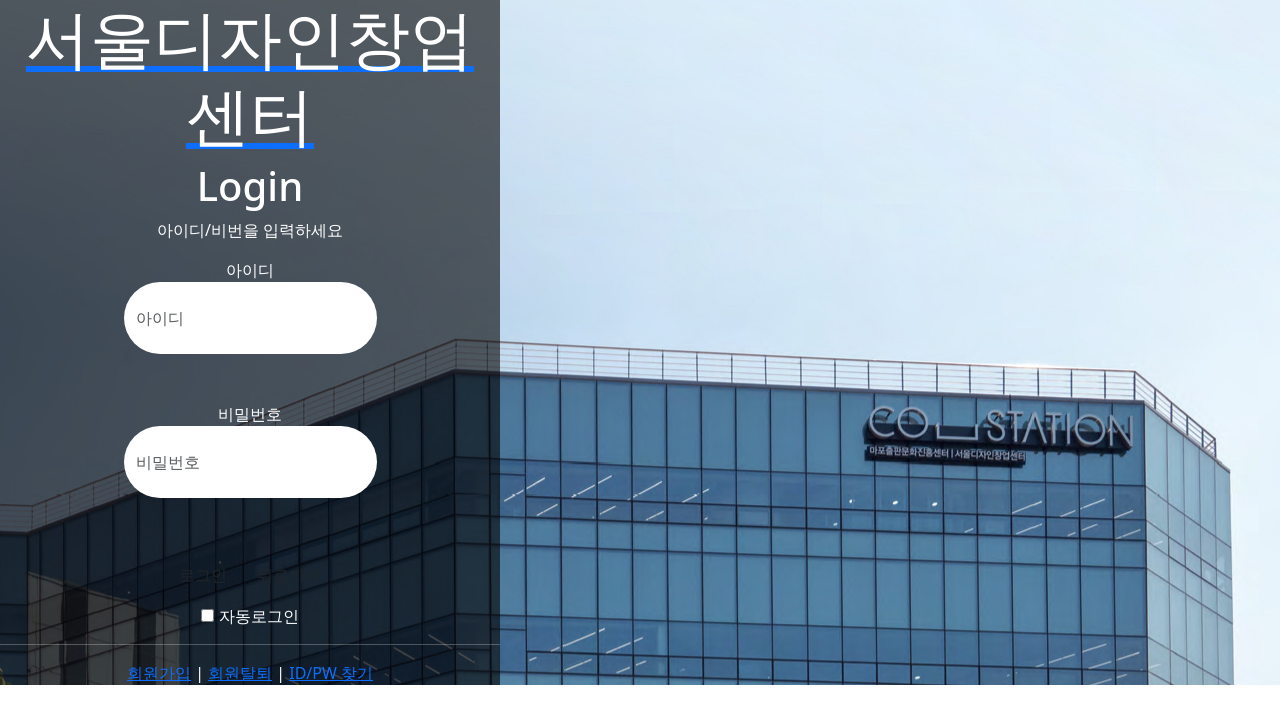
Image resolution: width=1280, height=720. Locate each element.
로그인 (203, 575)
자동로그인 (249, 616)
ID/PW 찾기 (331, 673)
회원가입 (159, 673)
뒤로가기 (289, 575)
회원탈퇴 (240, 673)
